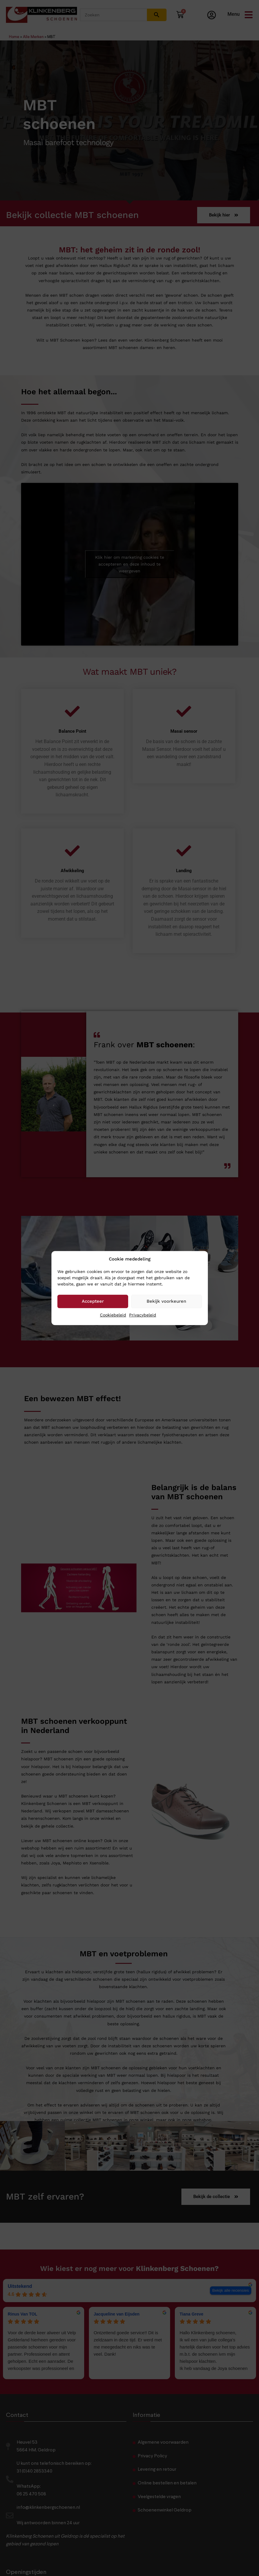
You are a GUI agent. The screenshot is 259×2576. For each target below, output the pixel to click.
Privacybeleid (142, 1315)
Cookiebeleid (113, 1315)
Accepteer (93, 1301)
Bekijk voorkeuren (166, 1301)
